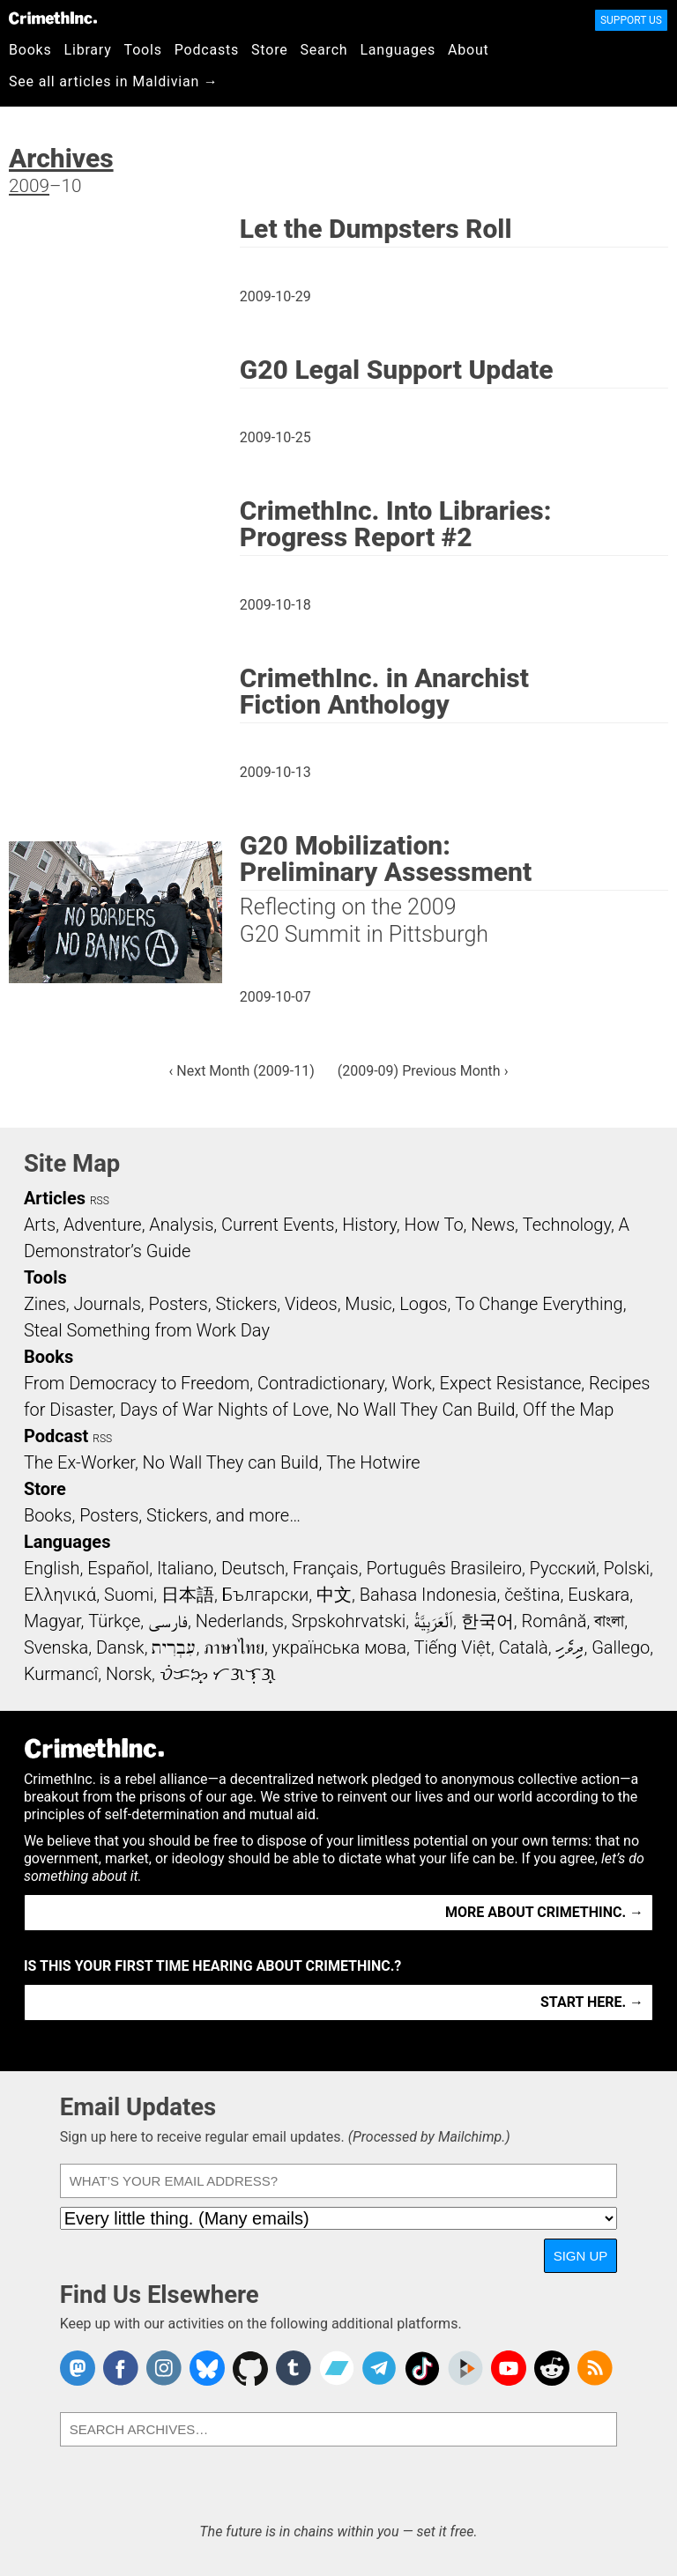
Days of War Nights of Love (224, 1409)
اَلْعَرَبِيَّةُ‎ (433, 1621)
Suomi (128, 1594)
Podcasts (207, 49)
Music (368, 1303)
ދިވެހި (569, 1647)
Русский (563, 1568)
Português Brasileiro (443, 1568)
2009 (29, 185)
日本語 (187, 1594)
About (468, 49)
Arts (40, 1224)
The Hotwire (373, 1462)
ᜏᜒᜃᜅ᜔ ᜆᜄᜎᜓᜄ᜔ (218, 1673)
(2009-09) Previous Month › (423, 1070)
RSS (99, 1201)
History (369, 1224)
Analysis (181, 1224)
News (493, 1224)
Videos (311, 1303)
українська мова (339, 1647)
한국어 (487, 1621)
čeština (532, 1594)
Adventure (102, 1224)
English (52, 1568)
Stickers (246, 1303)
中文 (334, 1594)
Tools (143, 49)
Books (30, 49)
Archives (61, 158)
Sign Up (581, 2255)
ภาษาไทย (234, 1647)
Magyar (52, 1621)
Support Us (631, 20)
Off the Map (568, 1409)
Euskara (598, 1594)
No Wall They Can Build (426, 1409)
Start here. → (592, 2002)
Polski (627, 1568)
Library (88, 49)
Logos (423, 1303)
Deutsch (253, 1568)
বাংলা (609, 1621)
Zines (45, 1303)
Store (269, 49)
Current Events (277, 1224)
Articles (55, 1198)
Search (324, 49)
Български (265, 1594)
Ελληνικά (60, 1594)
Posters (178, 1303)
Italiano (185, 1568)
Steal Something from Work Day (147, 1330)
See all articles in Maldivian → (114, 81)
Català (523, 1647)
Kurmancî (61, 1673)
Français (326, 1568)
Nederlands (240, 1621)
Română (554, 1621)
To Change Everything (538, 1303)
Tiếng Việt (452, 1647)
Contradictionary (320, 1383)
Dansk (120, 1647)
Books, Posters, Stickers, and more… (162, 1515)
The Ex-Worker (79, 1462)
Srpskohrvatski (349, 1621)
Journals (107, 1303)
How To (433, 1224)
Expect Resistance (511, 1383)
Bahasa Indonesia (428, 1594)
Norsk (129, 1673)
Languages (397, 49)
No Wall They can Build (231, 1462)
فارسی (168, 1621)
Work (411, 1383)
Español (118, 1568)
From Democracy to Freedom (136, 1383)
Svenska (56, 1647)
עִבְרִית (174, 1647)
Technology (567, 1224)
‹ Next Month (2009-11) (242, 1070)
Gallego (620, 1647)
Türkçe (114, 1621)
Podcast (56, 1436)
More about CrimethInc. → (544, 1912)
